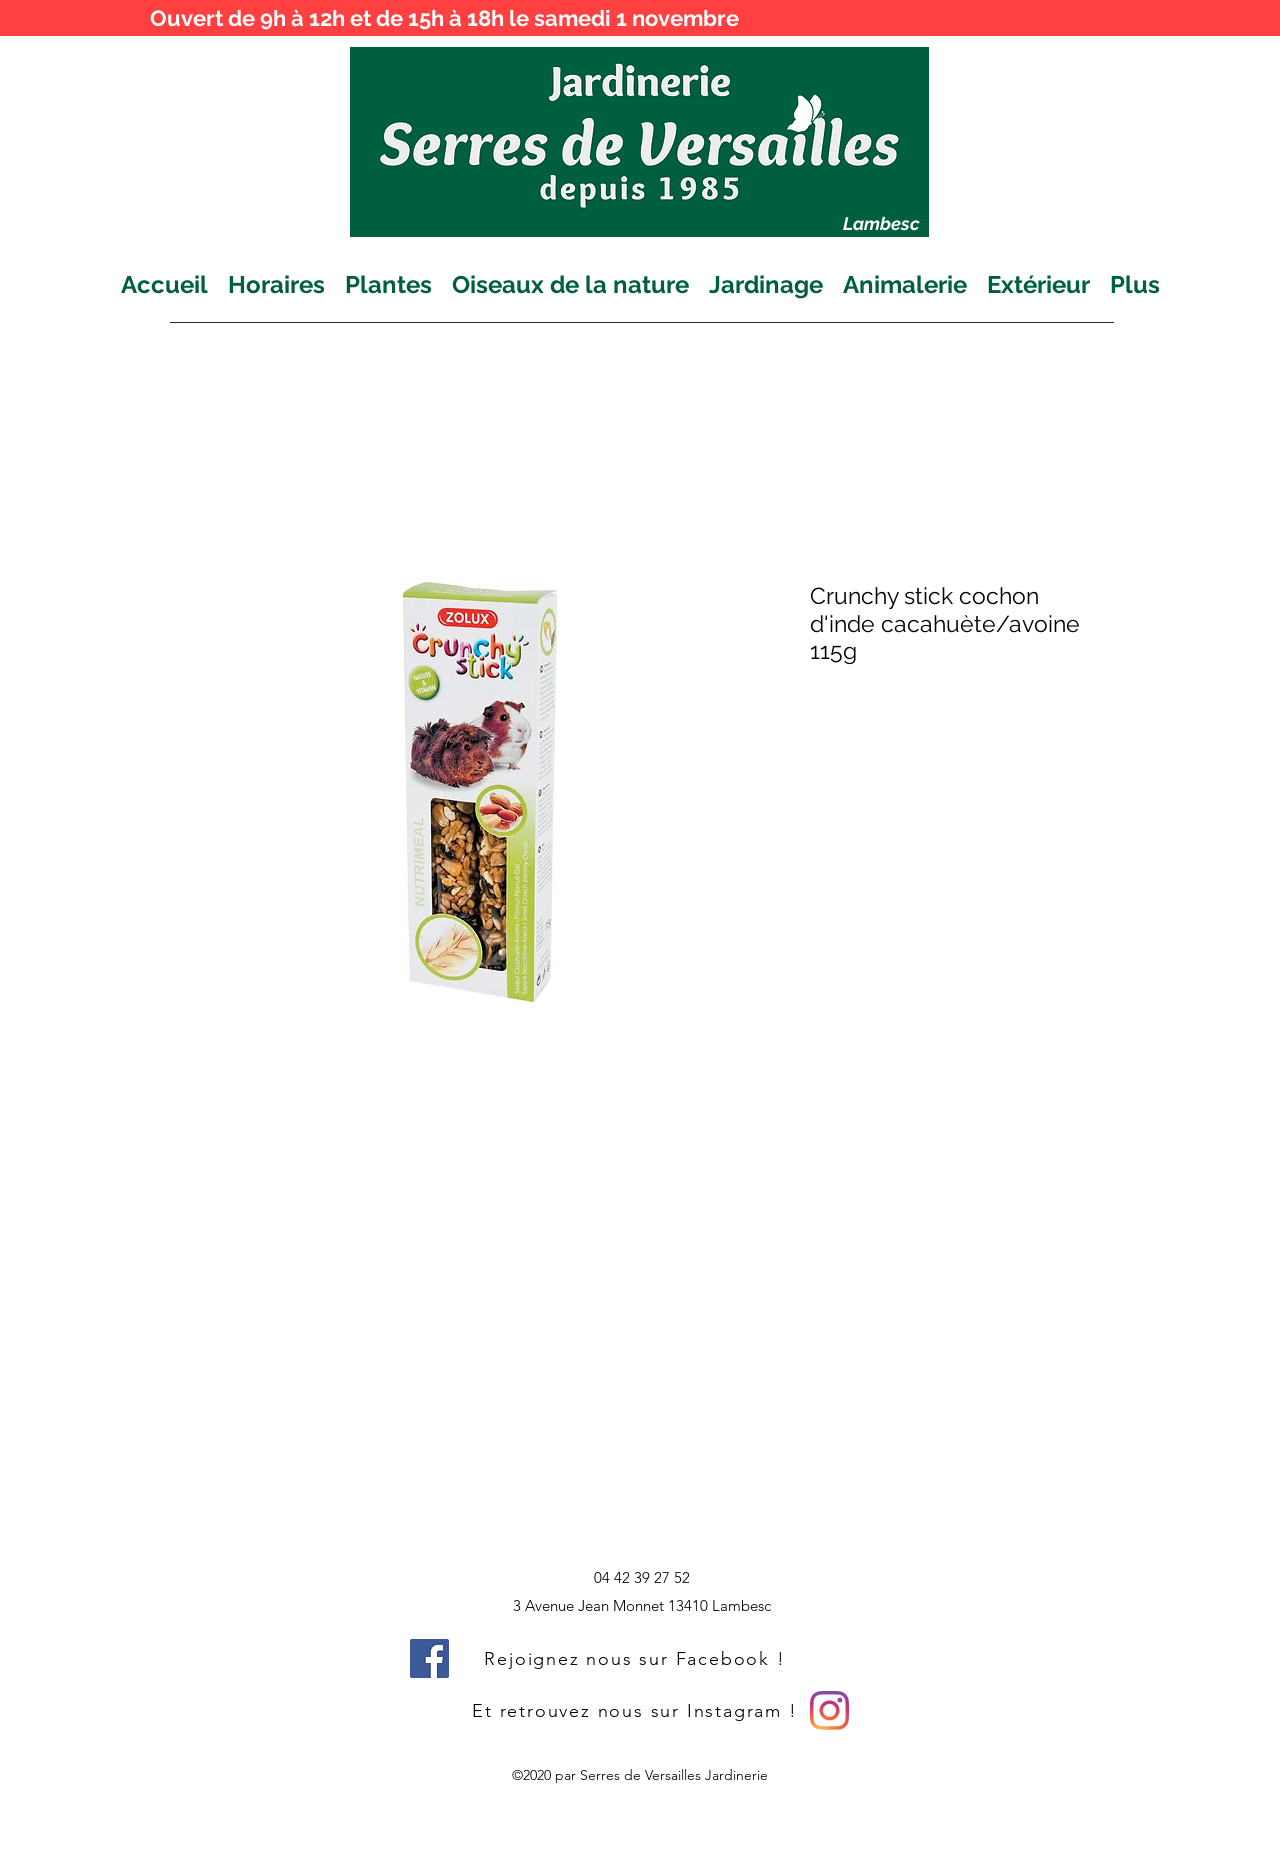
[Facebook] (429, 1658)
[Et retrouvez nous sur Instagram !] (637, 1710)
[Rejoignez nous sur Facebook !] (637, 1658)
